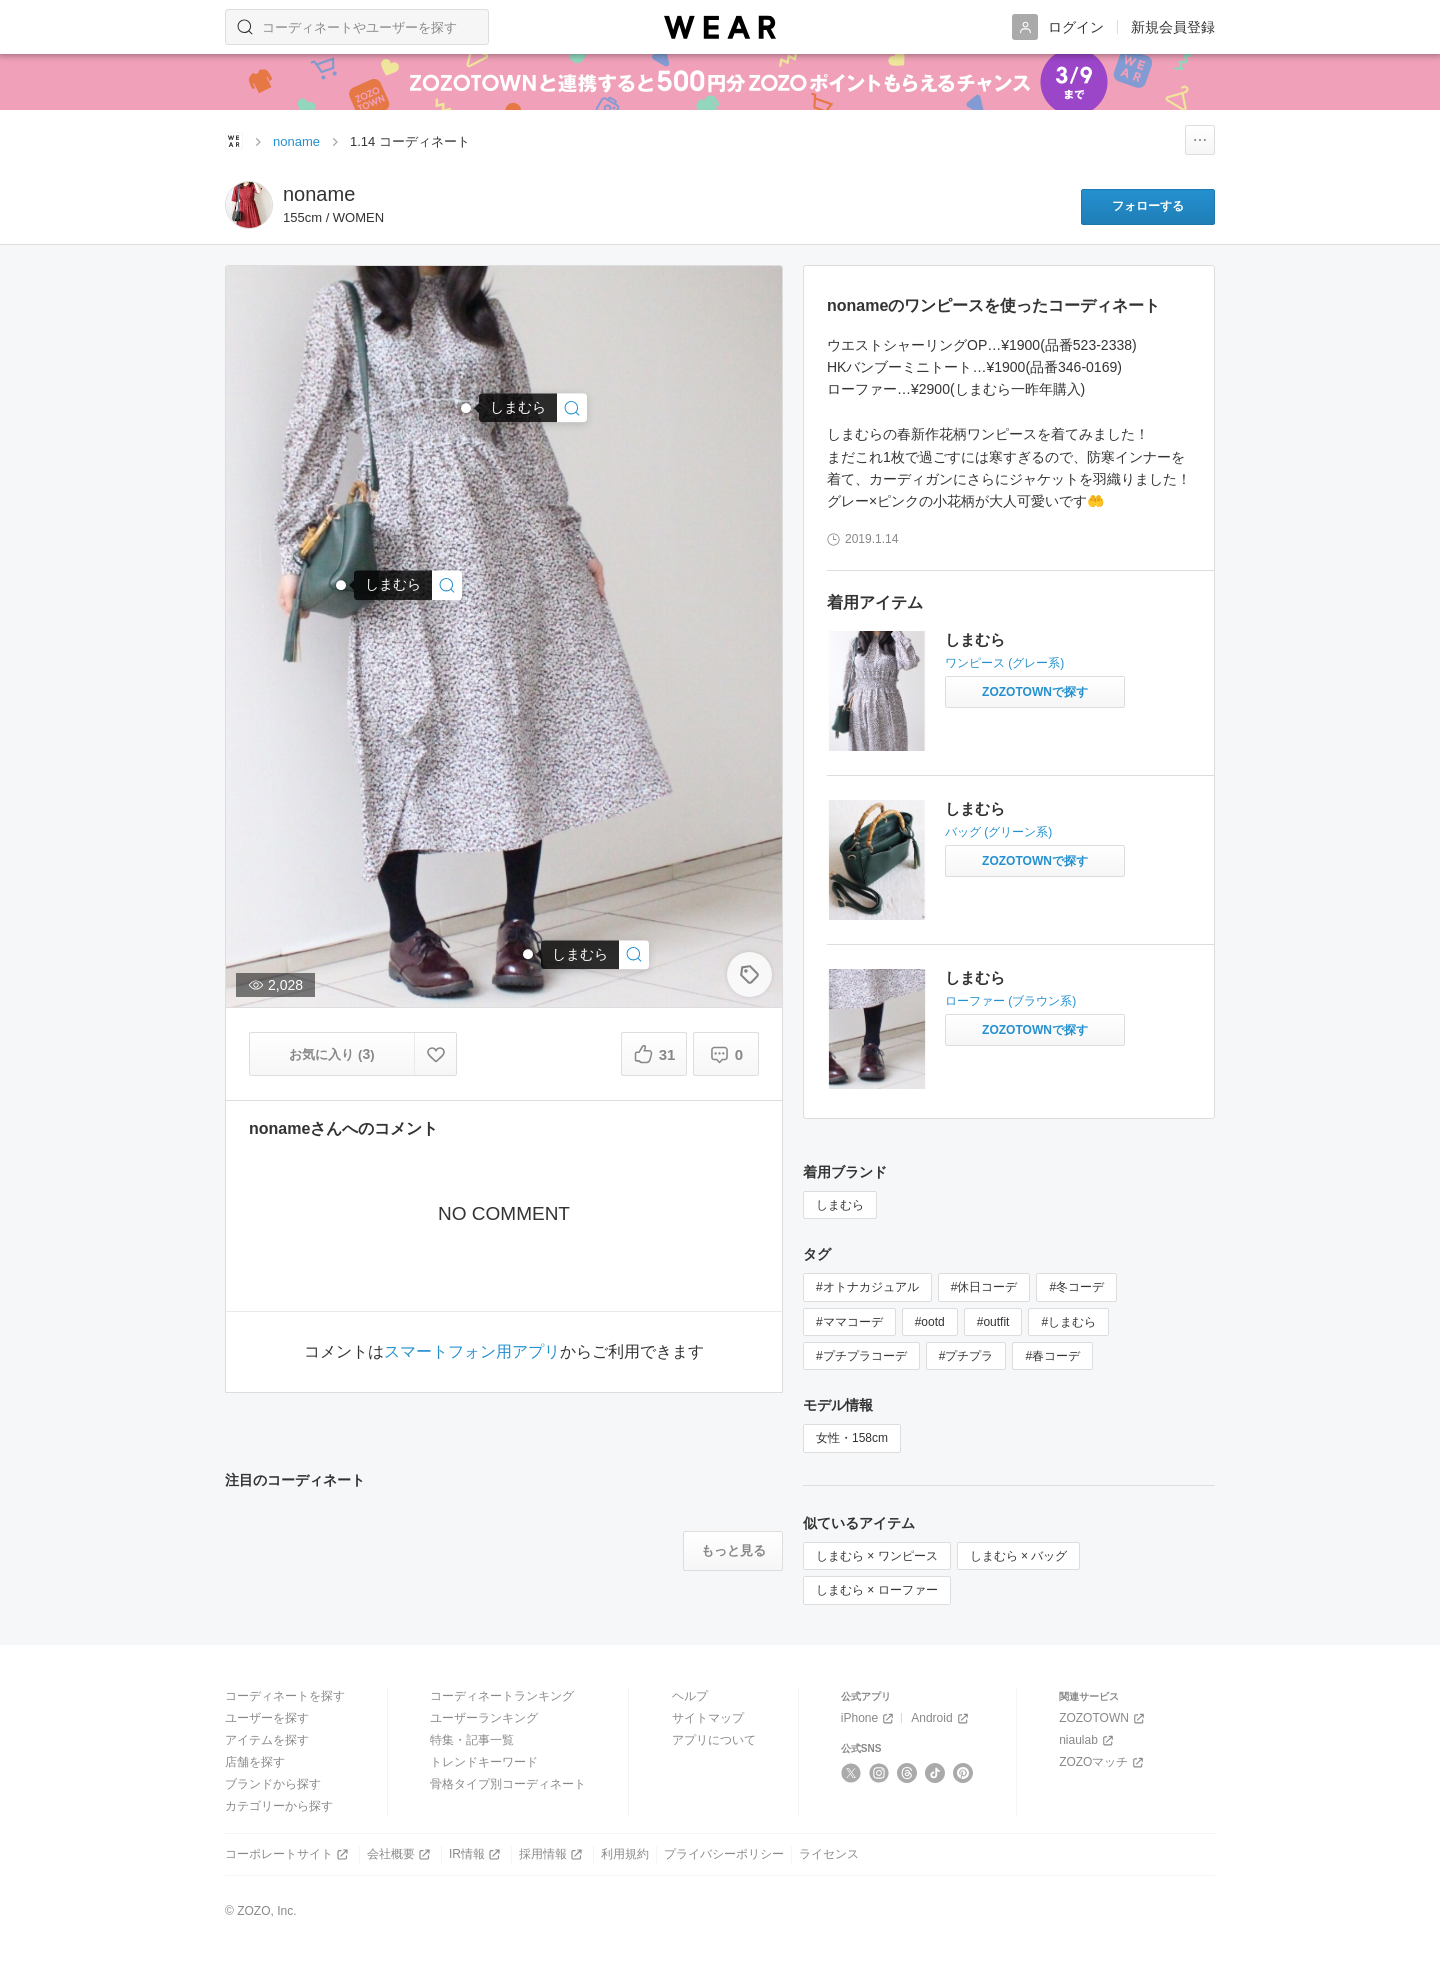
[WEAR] (720, 27)
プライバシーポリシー (724, 1854)
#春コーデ (1052, 1356)
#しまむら (1068, 1322)
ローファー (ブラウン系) (1010, 1001)
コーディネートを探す (285, 1696)
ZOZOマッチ (1103, 1762)
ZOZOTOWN (1103, 1718)
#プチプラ (966, 1356)
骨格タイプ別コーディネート (508, 1784)
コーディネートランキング (502, 1696)
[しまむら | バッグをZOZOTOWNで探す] (1035, 861)
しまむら (975, 639)
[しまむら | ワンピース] (533, 407)
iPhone (869, 1718)
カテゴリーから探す (279, 1806)
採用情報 (552, 1854)
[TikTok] (935, 1773)
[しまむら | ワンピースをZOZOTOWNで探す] (1035, 692)
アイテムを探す (267, 1740)
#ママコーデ (849, 1322)
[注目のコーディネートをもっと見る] (733, 1551)
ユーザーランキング (484, 1718)
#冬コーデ (1076, 1287)
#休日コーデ (984, 1287)
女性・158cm (852, 1438)
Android (941, 1718)
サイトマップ (708, 1718)
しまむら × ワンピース (877, 1556)
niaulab (1088, 1740)
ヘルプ (690, 1696)
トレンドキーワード (484, 1762)
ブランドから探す (273, 1784)
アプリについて (714, 1740)
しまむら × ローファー (877, 1590)
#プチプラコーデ (861, 1356)
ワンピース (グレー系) (1004, 663)
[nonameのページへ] (249, 205)
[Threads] (907, 1773)
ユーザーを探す (267, 1718)
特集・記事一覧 (472, 1740)
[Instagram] (879, 1773)
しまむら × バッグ (1019, 1556)
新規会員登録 (1173, 27)
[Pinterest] (963, 1773)
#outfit (993, 1322)
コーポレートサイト (288, 1854)
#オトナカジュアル (867, 1287)
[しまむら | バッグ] (408, 585)
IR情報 (476, 1854)
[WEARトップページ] (234, 141)
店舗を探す (255, 1762)
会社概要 (400, 1854)
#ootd (930, 1322)
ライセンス (829, 1854)
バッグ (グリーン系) (998, 832)
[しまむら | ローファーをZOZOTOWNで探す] (1035, 1030)
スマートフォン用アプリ (472, 1352)
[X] (851, 1773)
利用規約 (625, 1854)
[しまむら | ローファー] (595, 954)
